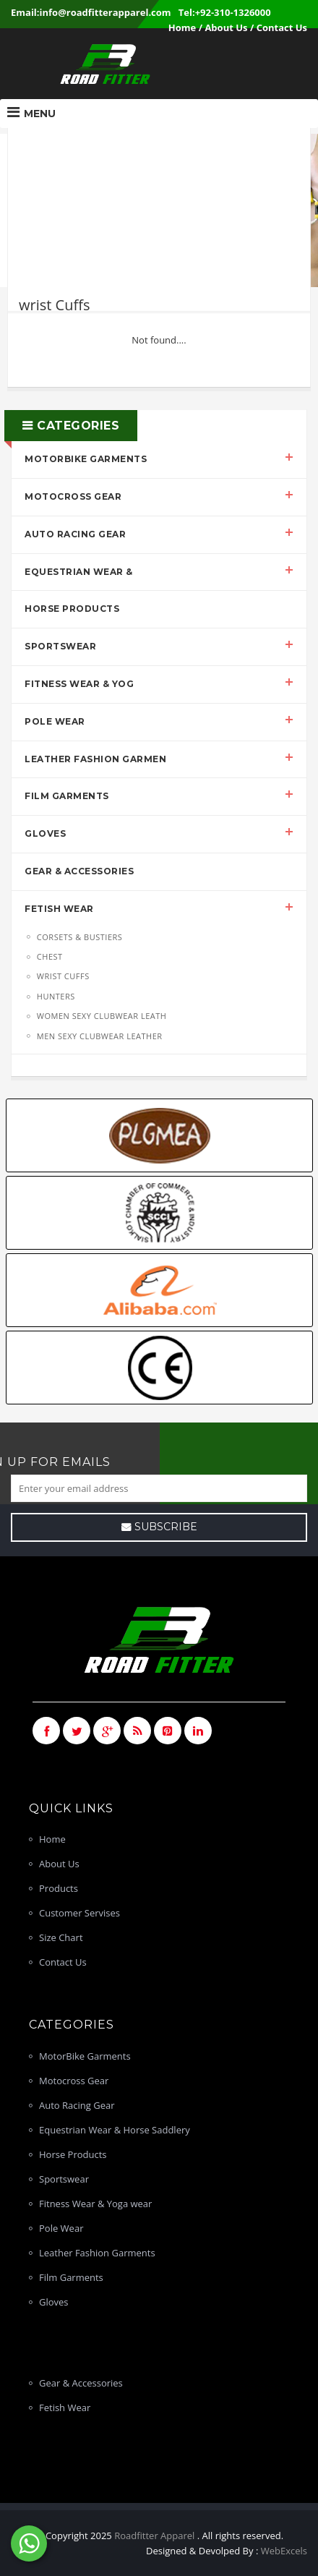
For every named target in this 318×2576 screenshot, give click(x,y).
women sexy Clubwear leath (101, 1015)
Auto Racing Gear (75, 534)
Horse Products (72, 608)
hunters (55, 996)
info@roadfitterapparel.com (105, 12)
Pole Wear (55, 721)
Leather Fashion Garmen (95, 759)
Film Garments (67, 795)
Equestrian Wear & (79, 571)
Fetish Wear (59, 908)
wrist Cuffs (62, 976)
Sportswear (60, 646)
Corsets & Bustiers (79, 936)
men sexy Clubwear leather (99, 1036)
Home (182, 27)
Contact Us (282, 27)
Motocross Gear (73, 496)
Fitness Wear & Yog (79, 683)
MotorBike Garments (86, 458)
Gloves (45, 833)
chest (49, 956)
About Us (226, 27)
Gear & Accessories (79, 871)
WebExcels (284, 2550)
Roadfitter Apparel (155, 2535)
